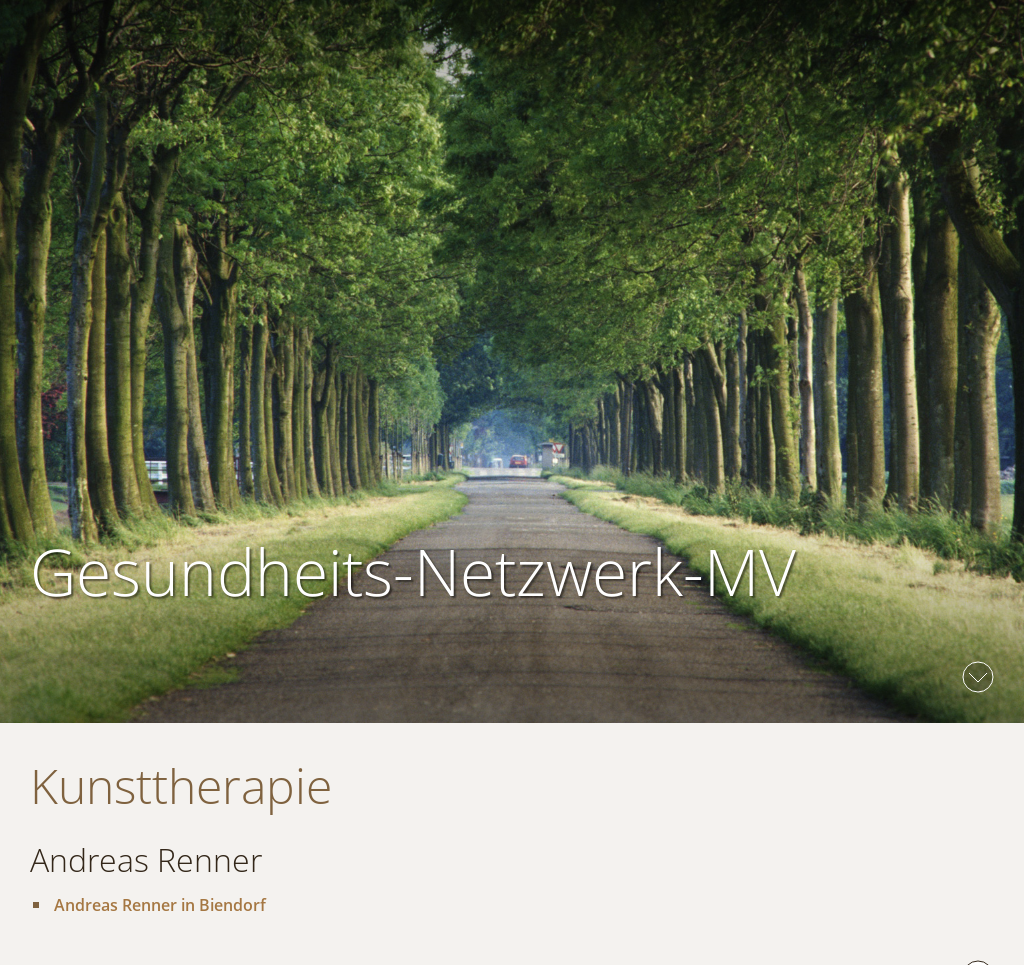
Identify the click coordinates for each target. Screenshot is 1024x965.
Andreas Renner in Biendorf (160, 905)
